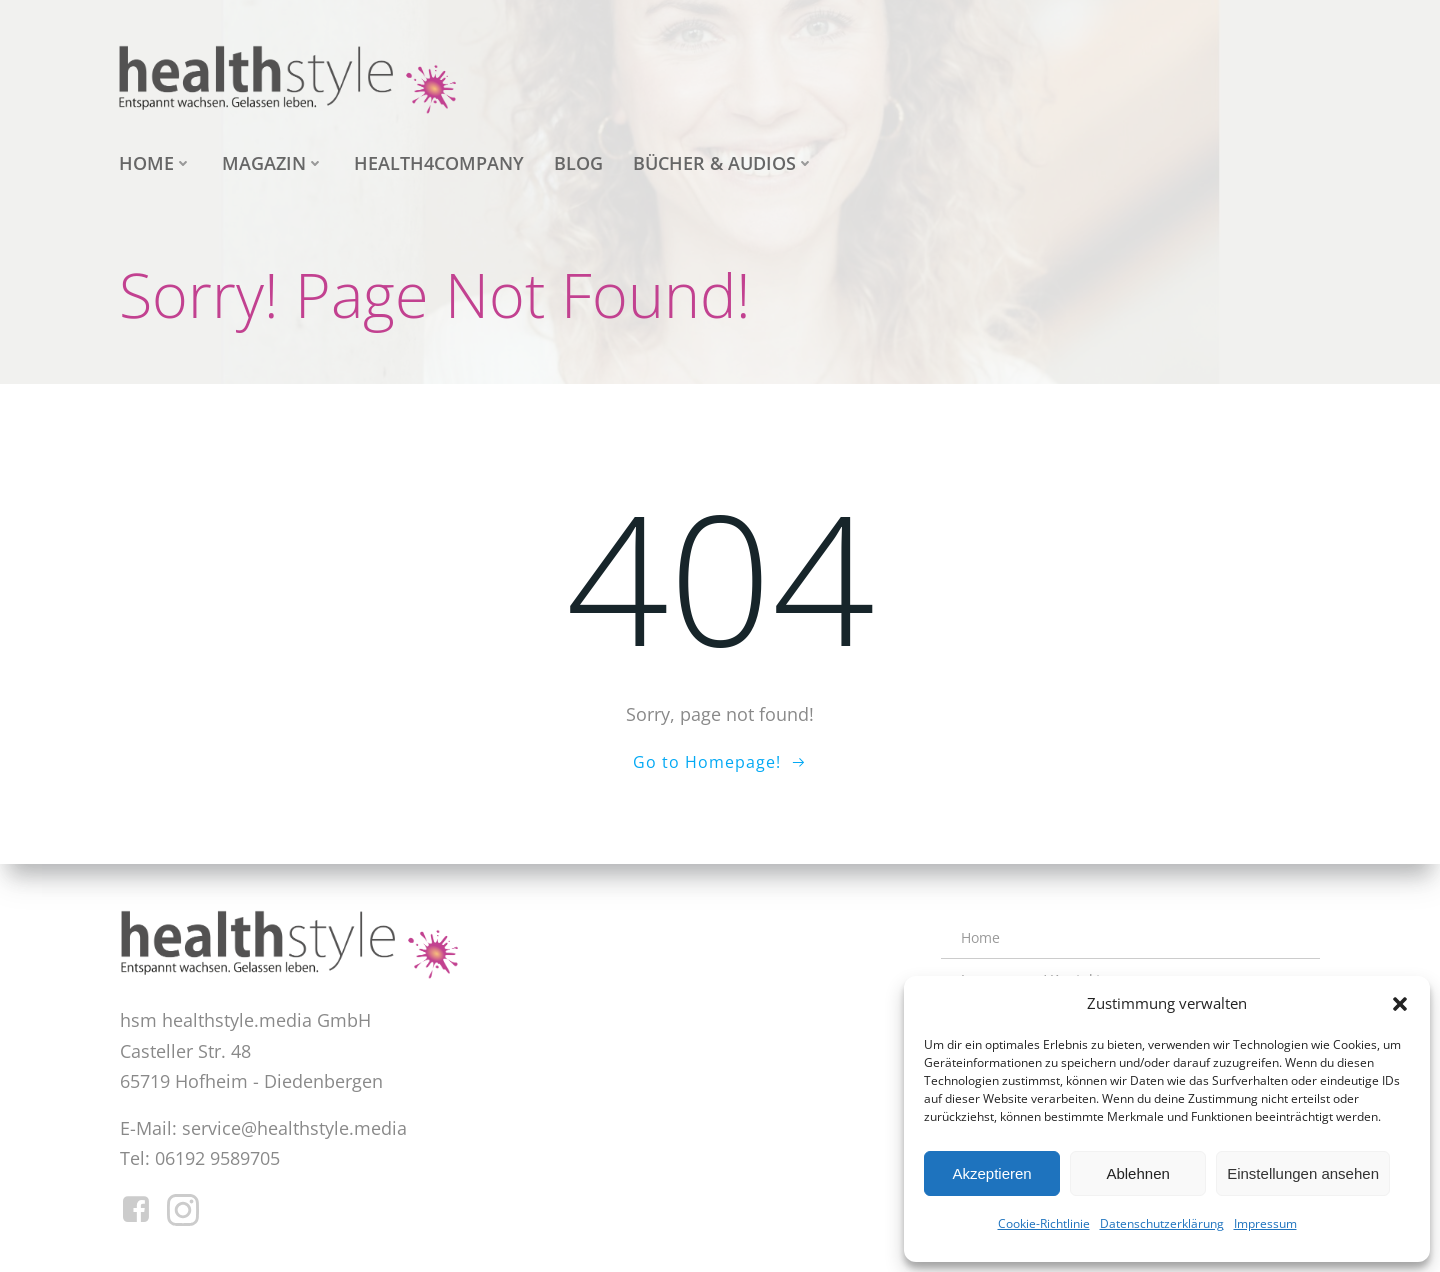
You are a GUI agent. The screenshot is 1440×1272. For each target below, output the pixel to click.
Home (155, 163)
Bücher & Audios (723, 163)
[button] (1400, 1004)
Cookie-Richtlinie (1044, 1223)
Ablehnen (1137, 1173)
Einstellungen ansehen (1303, 1173)
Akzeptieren (991, 1173)
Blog (578, 163)
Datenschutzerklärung (1162, 1223)
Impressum (1265, 1223)
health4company (439, 163)
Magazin (273, 163)
